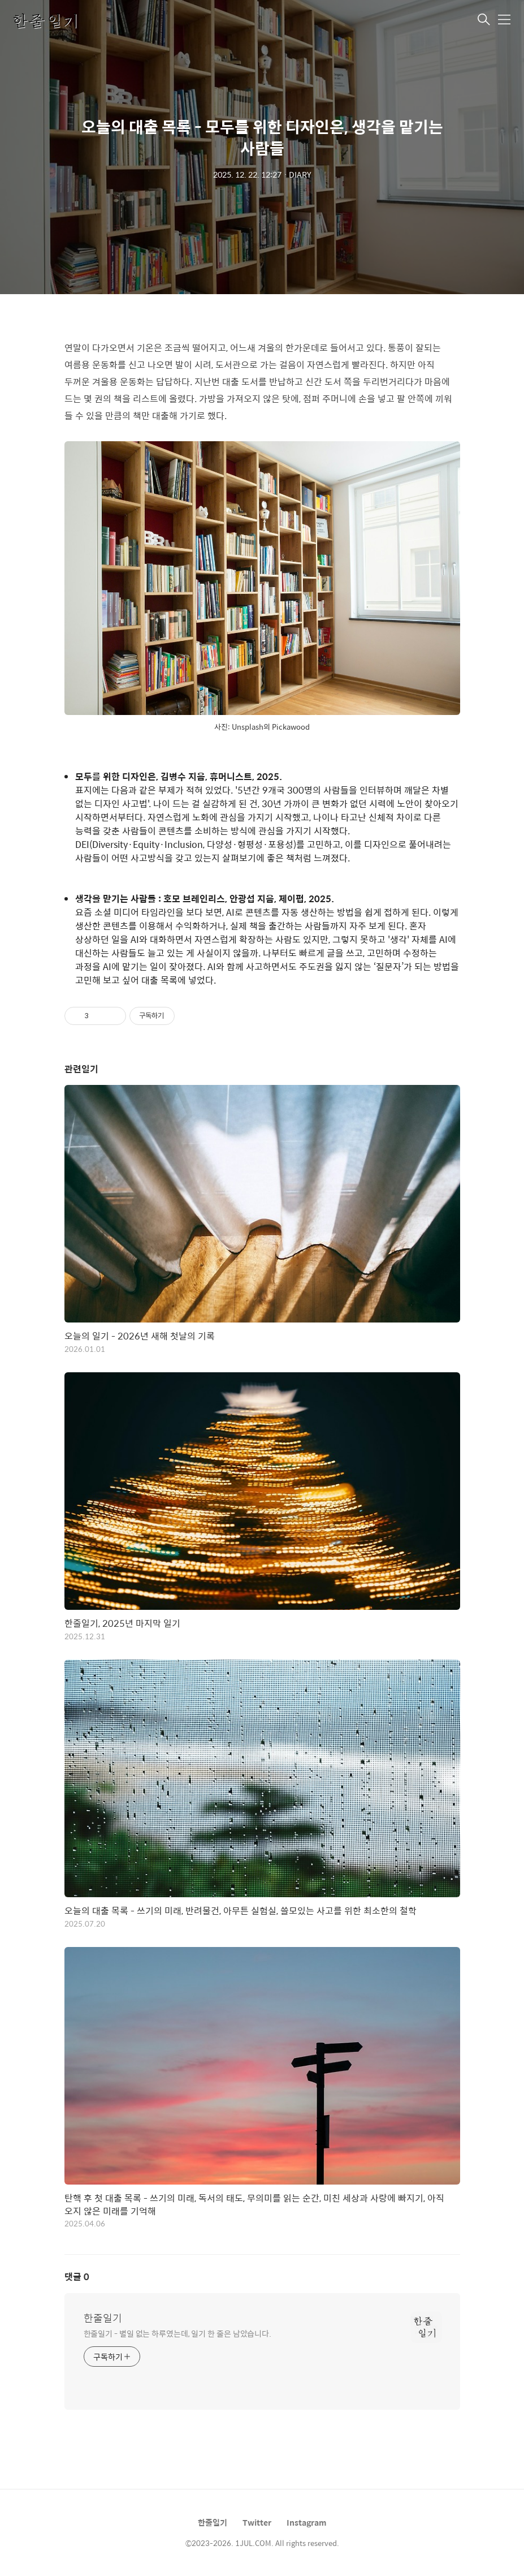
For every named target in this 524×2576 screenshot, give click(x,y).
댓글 (76, 2276)
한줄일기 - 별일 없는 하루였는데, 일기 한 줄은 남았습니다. (178, 2333)
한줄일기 (103, 2318)
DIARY (300, 174)
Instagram (307, 2522)
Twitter (256, 2522)
